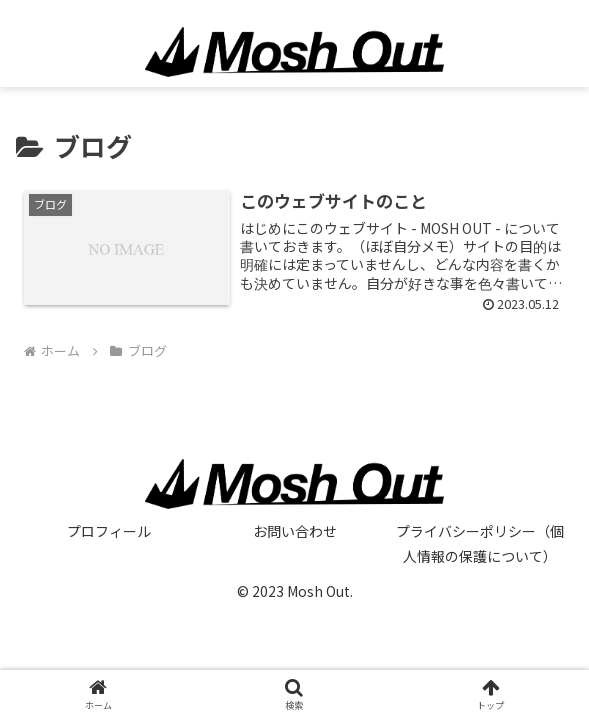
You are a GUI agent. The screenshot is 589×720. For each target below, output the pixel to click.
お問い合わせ (295, 531)
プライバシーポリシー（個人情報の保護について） (480, 543)
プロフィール (109, 531)
